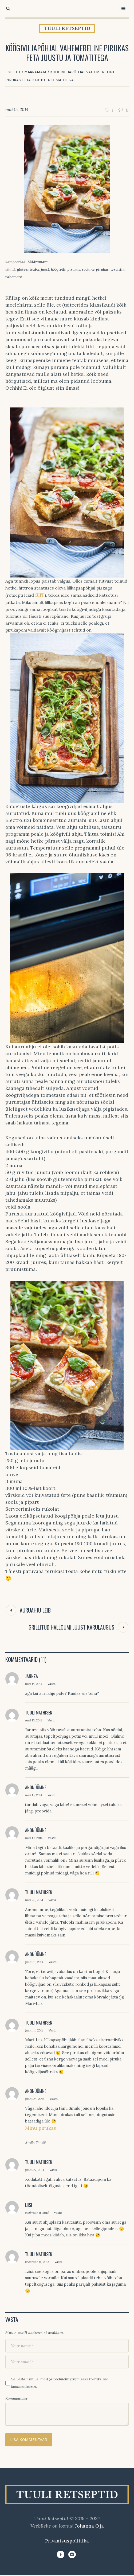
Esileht (13, 71)
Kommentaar (16, 2398)
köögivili (58, 269)
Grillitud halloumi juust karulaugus (71, 1627)
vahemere (13, 276)
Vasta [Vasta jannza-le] (52, 1684)
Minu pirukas (40, 2128)
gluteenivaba (28, 269)
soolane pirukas (95, 269)
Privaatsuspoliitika (67, 2541)
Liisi (28, 2205)
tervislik (117, 269)
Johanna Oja (89, 2526)
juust (45, 269)
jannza (31, 1676)
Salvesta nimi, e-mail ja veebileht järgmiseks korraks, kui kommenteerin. (60, 2383)
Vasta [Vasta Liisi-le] (58, 2213)
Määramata (35, 71)
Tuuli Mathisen (38, 1712)
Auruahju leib (35, 1610)
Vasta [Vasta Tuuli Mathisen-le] (52, 1720)
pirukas (73, 269)
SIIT (39, 595)
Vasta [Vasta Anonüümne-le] (52, 1795)
